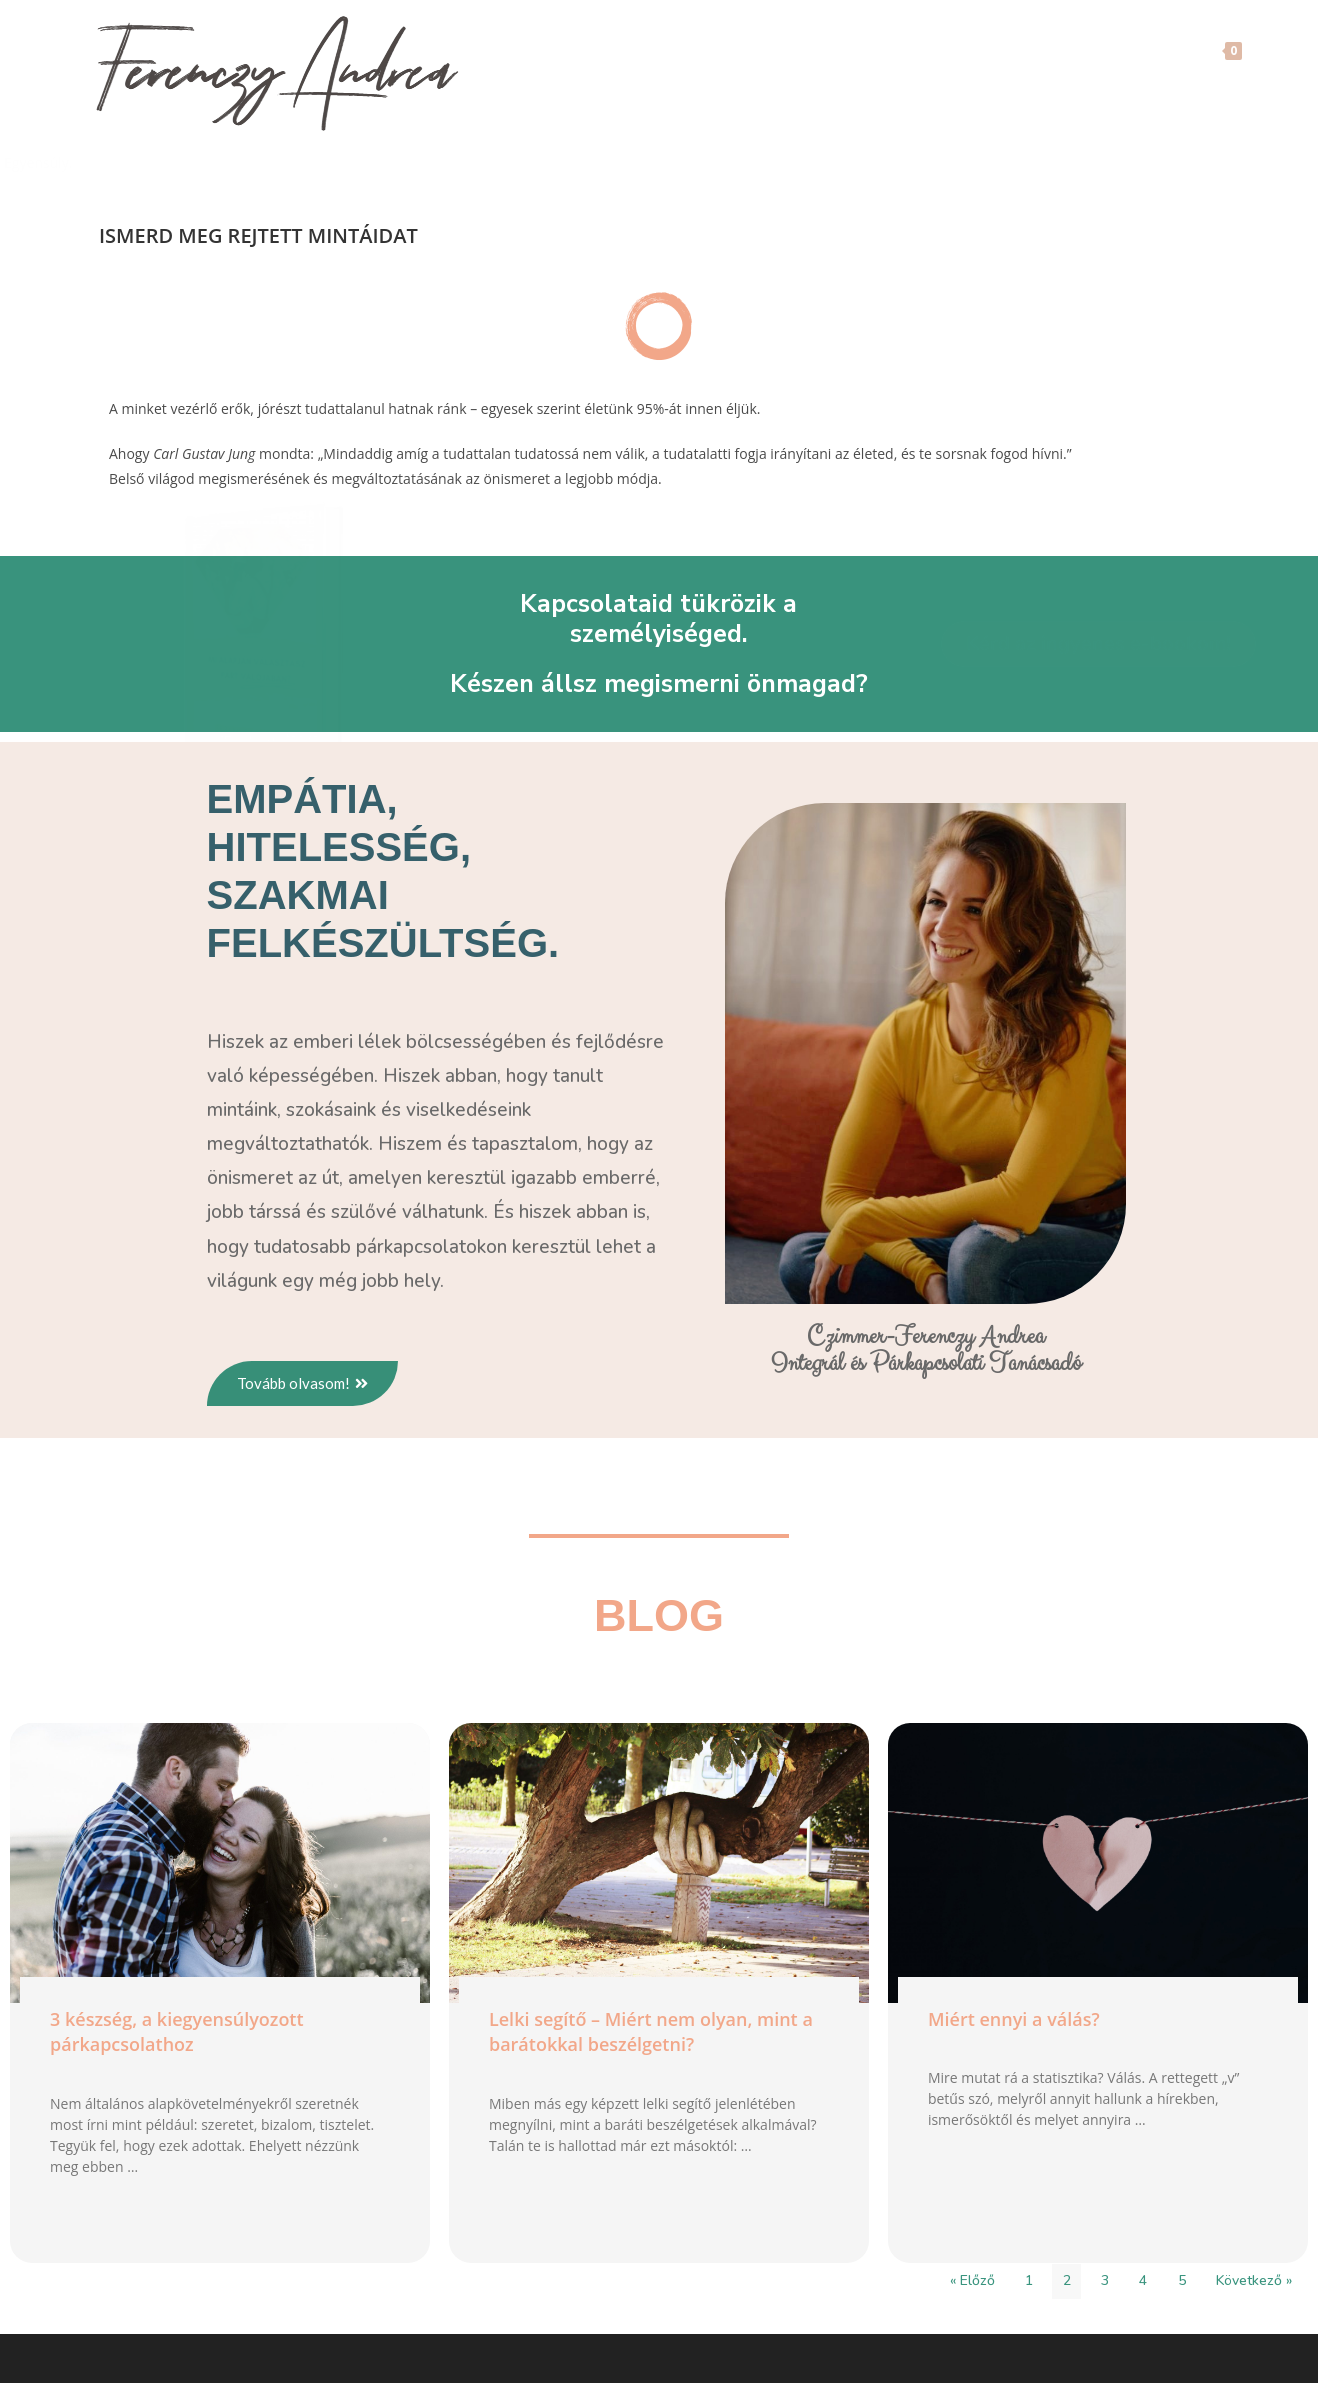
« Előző (972, 2283)
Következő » (1254, 2283)
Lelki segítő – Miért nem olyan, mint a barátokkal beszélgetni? (651, 2034)
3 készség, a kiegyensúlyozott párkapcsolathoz (177, 2034)
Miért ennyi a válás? (1014, 2022)
